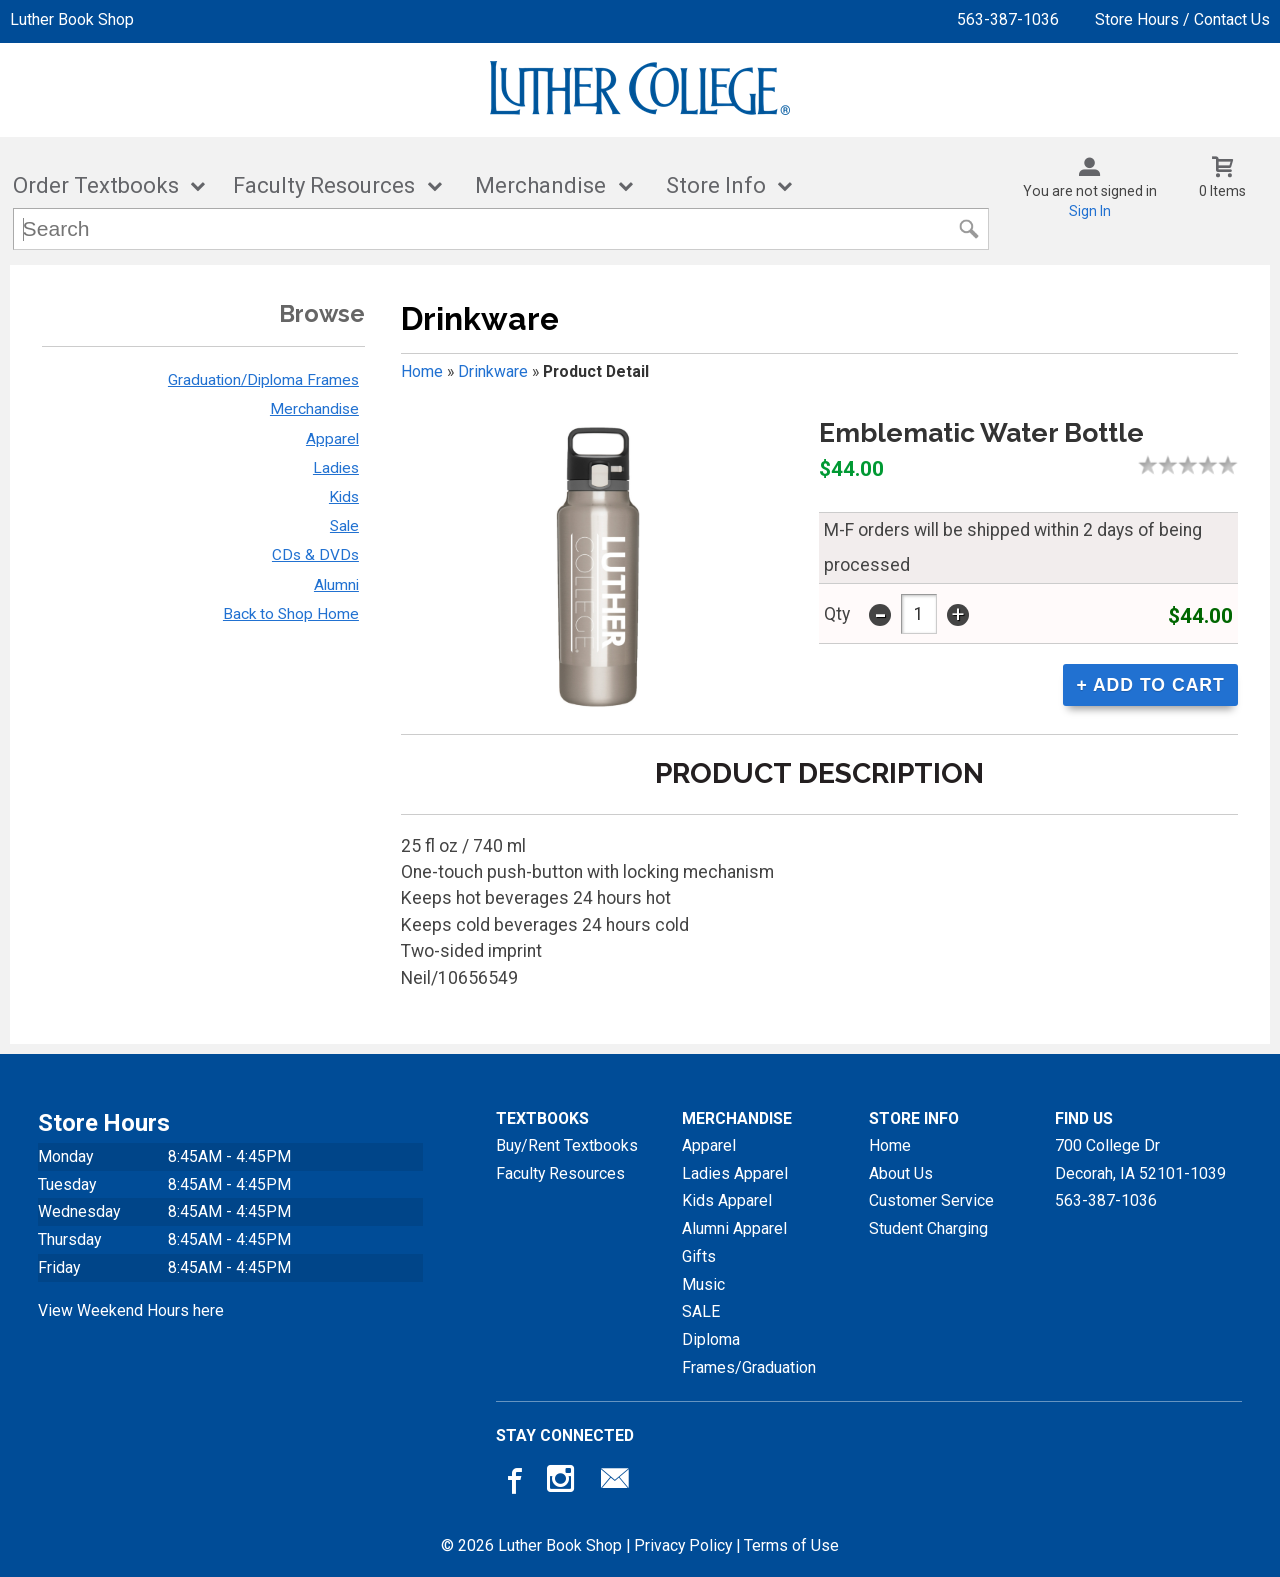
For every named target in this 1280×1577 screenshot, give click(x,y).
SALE (701, 1311)
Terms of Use (791, 1545)
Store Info (716, 185)
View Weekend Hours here (131, 1310)
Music (703, 1284)
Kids (344, 497)
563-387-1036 (1008, 19)
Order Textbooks (96, 185)
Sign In (1090, 211)
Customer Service (931, 1200)
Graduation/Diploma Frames (263, 380)
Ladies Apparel (735, 1173)
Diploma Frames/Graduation (749, 1353)
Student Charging (928, 1228)
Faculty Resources (324, 185)
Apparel (332, 439)
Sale (344, 526)
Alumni (336, 585)
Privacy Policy (683, 1545)
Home (422, 371)
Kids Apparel (727, 1200)
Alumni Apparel (734, 1228)
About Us (901, 1173)
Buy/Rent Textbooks (567, 1145)
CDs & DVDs (315, 555)
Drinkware (493, 371)
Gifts (699, 1256)
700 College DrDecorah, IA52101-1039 (1140, 1159)
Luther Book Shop (72, 19)
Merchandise (540, 185)
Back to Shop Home (291, 614)
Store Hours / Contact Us (1182, 19)
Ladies (336, 468)
